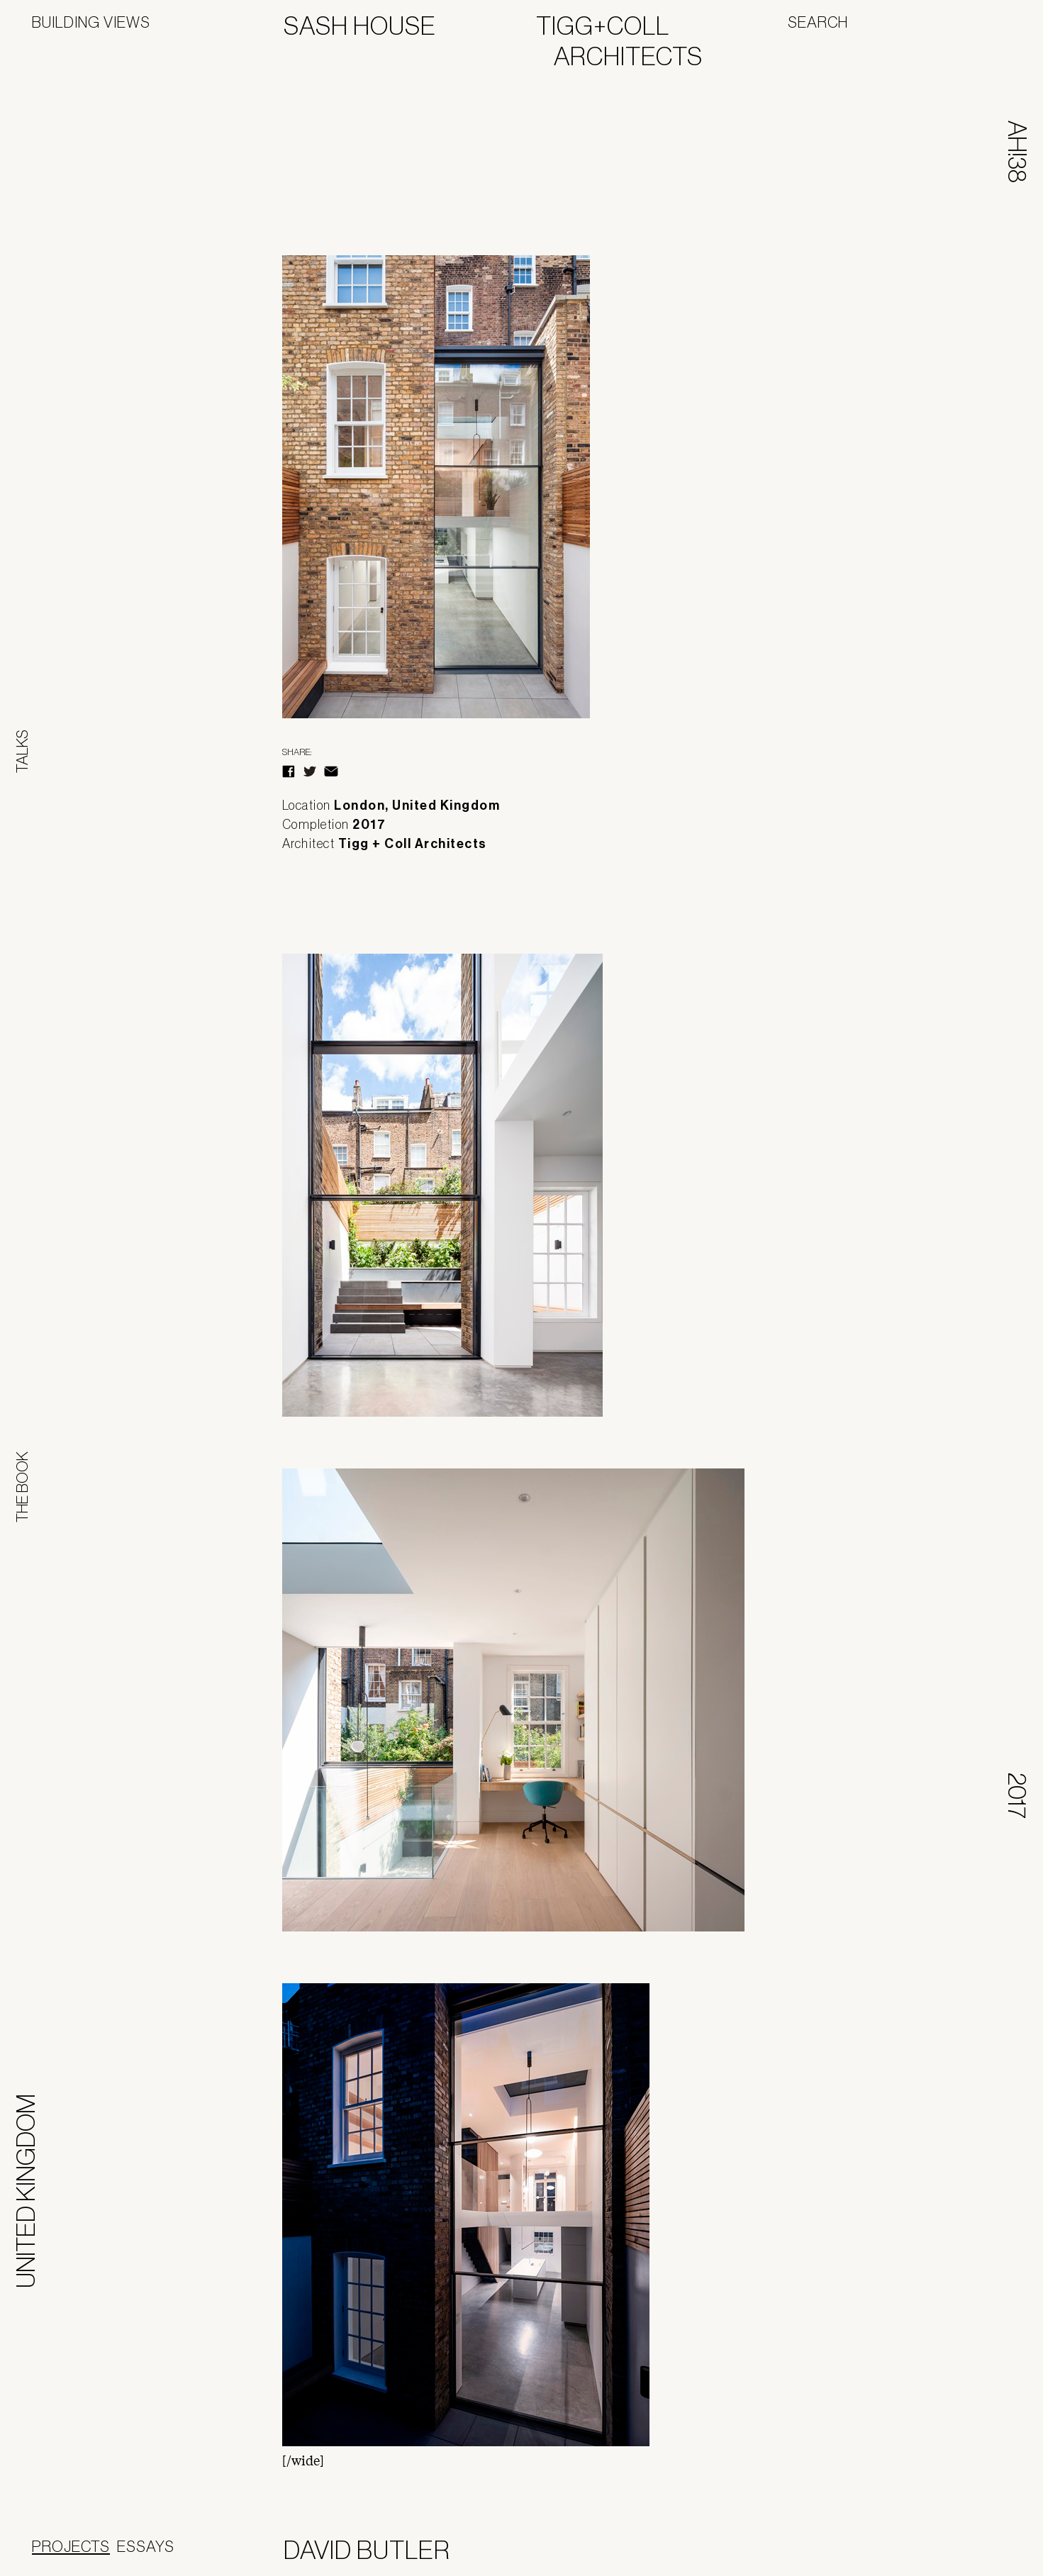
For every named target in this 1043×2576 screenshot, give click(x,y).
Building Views (91, 21)
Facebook (288, 771)
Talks (21, 751)
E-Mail (331, 771)
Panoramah (957, 2553)
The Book (21, 1486)
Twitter (309, 771)
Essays (145, 2546)
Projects (71, 2546)
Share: (296, 752)
